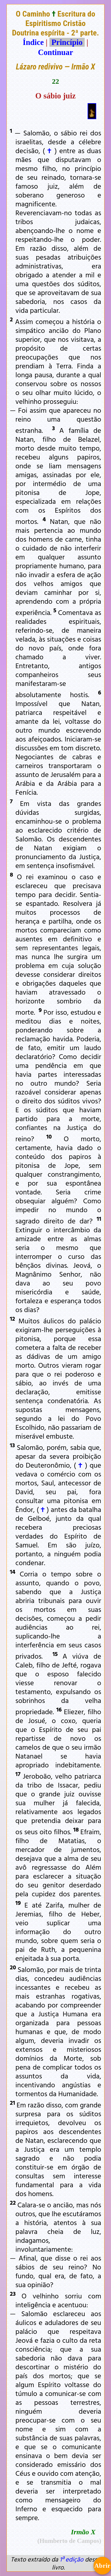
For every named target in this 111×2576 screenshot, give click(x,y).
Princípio (66, 42)
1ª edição (71, 2559)
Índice (33, 42)
